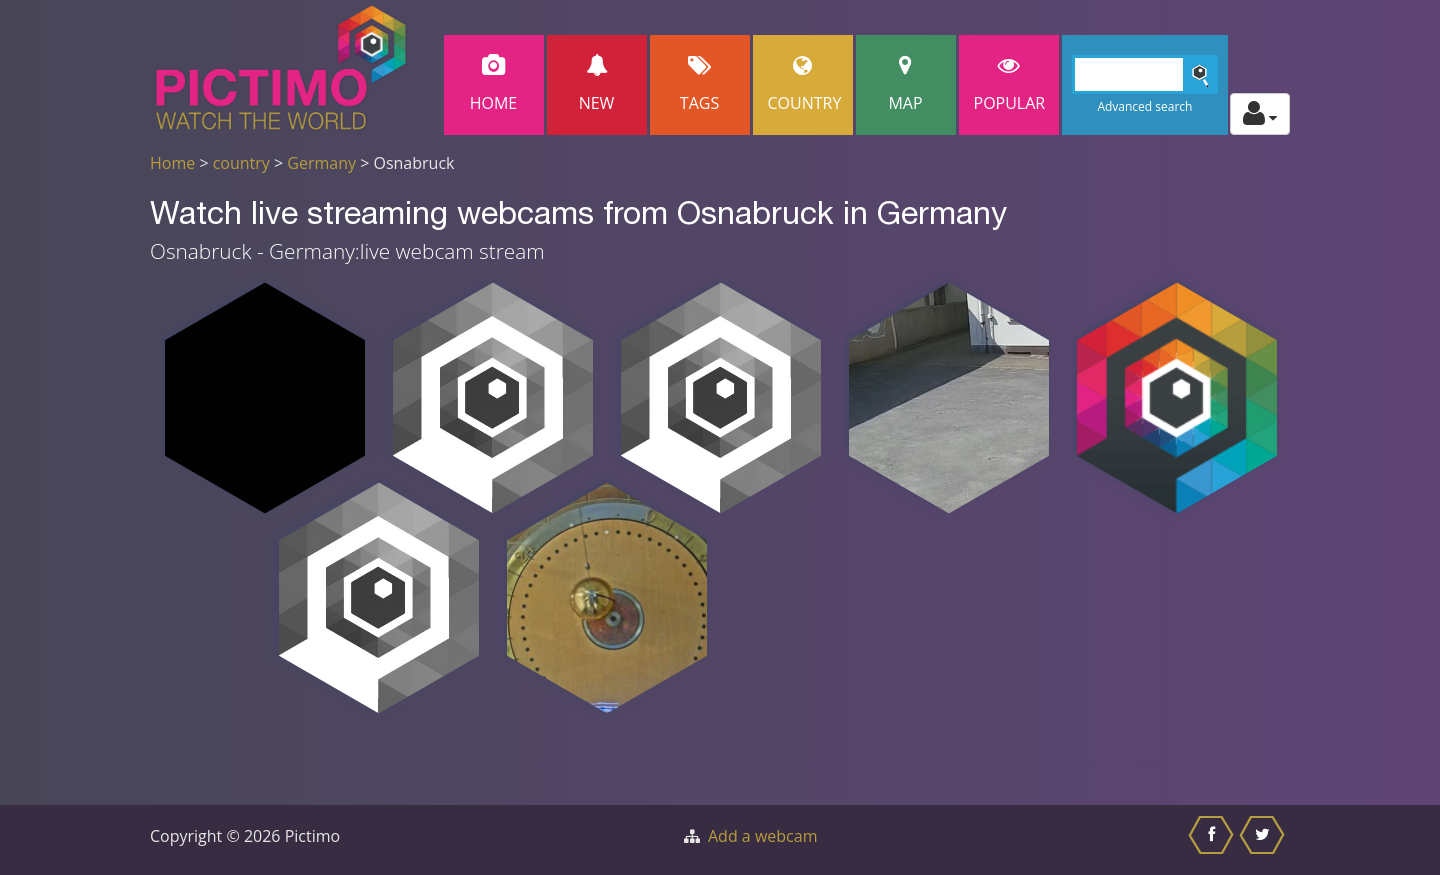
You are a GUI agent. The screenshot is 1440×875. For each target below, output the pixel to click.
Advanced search (1144, 106)
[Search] (1145, 74)
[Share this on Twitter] (1264, 840)
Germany (321, 163)
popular (1010, 84)
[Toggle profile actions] (1260, 114)
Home (494, 84)
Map (906, 84)
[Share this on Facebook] (1213, 840)
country (241, 163)
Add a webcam (762, 836)
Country (805, 84)
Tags (700, 84)
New (597, 84)
